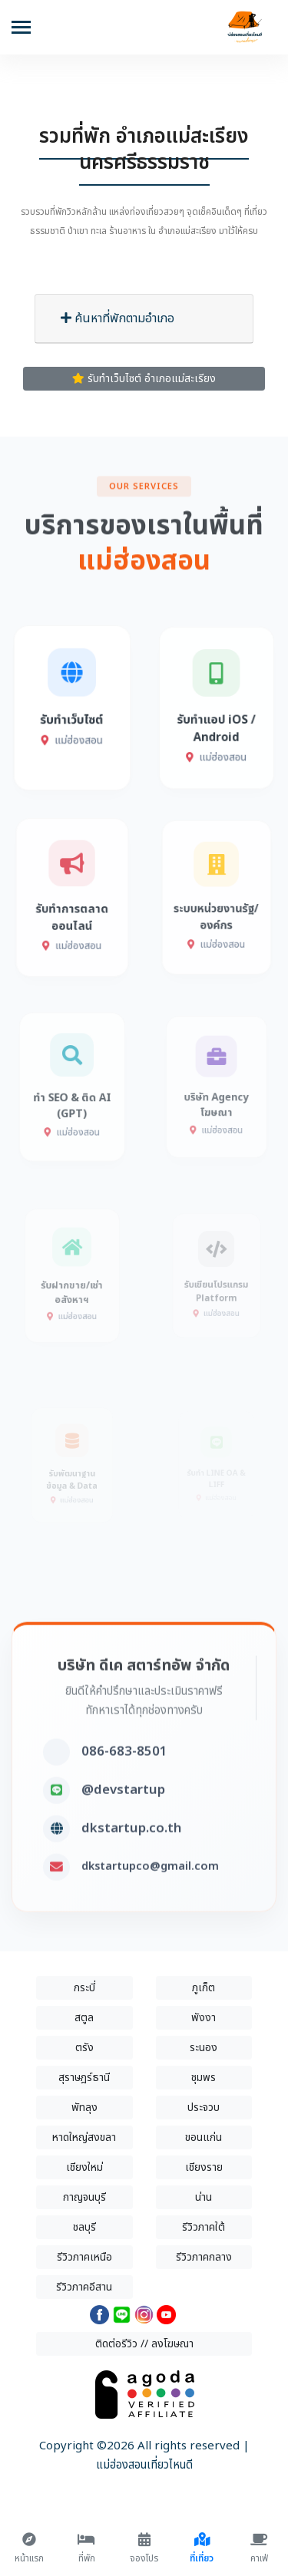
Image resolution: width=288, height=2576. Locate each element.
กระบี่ (84, 1988)
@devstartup (123, 1832)
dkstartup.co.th (131, 1871)
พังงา (203, 2018)
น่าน (203, 2197)
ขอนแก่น (203, 2137)
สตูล (84, 2018)
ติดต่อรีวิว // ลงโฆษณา (144, 2344)
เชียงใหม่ (84, 2167)
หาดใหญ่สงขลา (84, 2137)
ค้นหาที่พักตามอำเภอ (117, 318)
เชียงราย (204, 2167)
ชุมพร (203, 2078)
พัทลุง (84, 2107)
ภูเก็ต (203, 1988)
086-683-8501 (124, 1794)
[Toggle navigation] (21, 29)
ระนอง (203, 2048)
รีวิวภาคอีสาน (84, 2287)
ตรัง (84, 2048)
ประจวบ (203, 2107)
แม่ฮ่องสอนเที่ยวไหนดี (144, 2465)
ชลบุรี (84, 2227)
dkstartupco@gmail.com (150, 1909)
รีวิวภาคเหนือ (84, 2257)
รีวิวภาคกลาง (204, 2257)
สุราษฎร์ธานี (84, 2078)
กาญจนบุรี (84, 2197)
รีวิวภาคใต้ (203, 2227)
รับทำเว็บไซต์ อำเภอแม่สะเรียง (144, 379)
